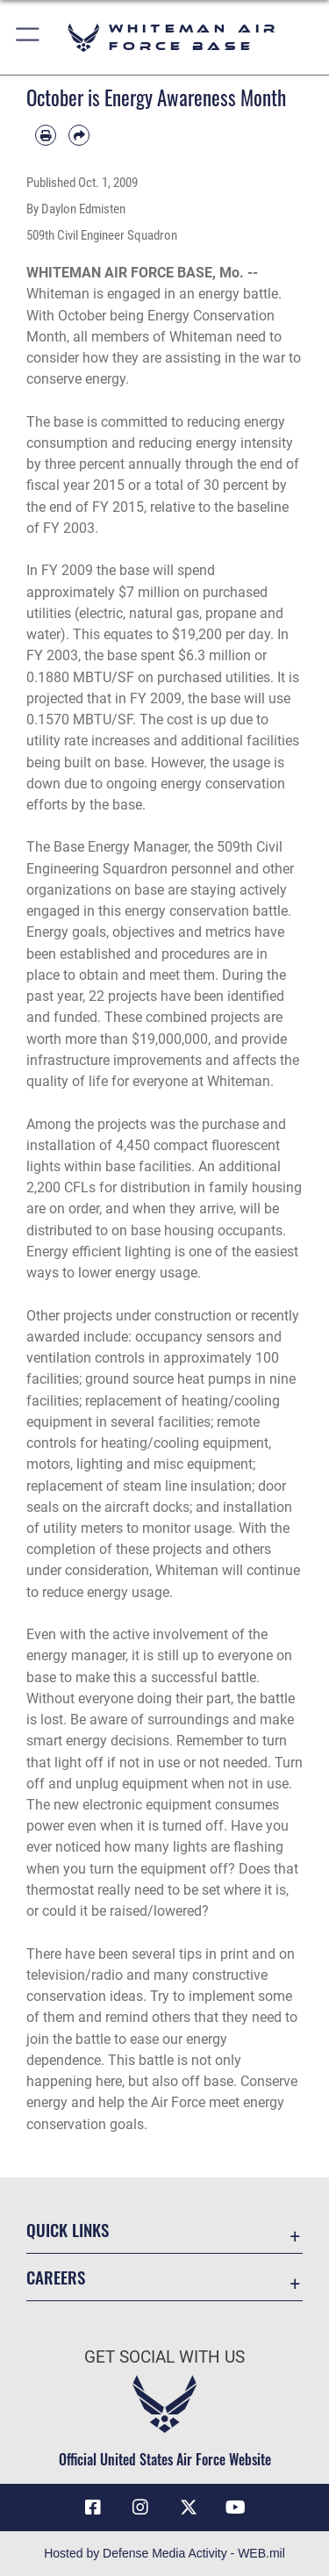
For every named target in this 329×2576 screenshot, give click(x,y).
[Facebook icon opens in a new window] (93, 2507)
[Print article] (45, 135)
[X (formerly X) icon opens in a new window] (188, 2507)
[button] (28, 37)
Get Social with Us (164, 2357)
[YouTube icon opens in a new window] (236, 2507)
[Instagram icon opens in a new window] (140, 2507)
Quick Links (67, 2229)
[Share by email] (78, 135)
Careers (55, 2277)
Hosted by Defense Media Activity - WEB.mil (164, 2553)
